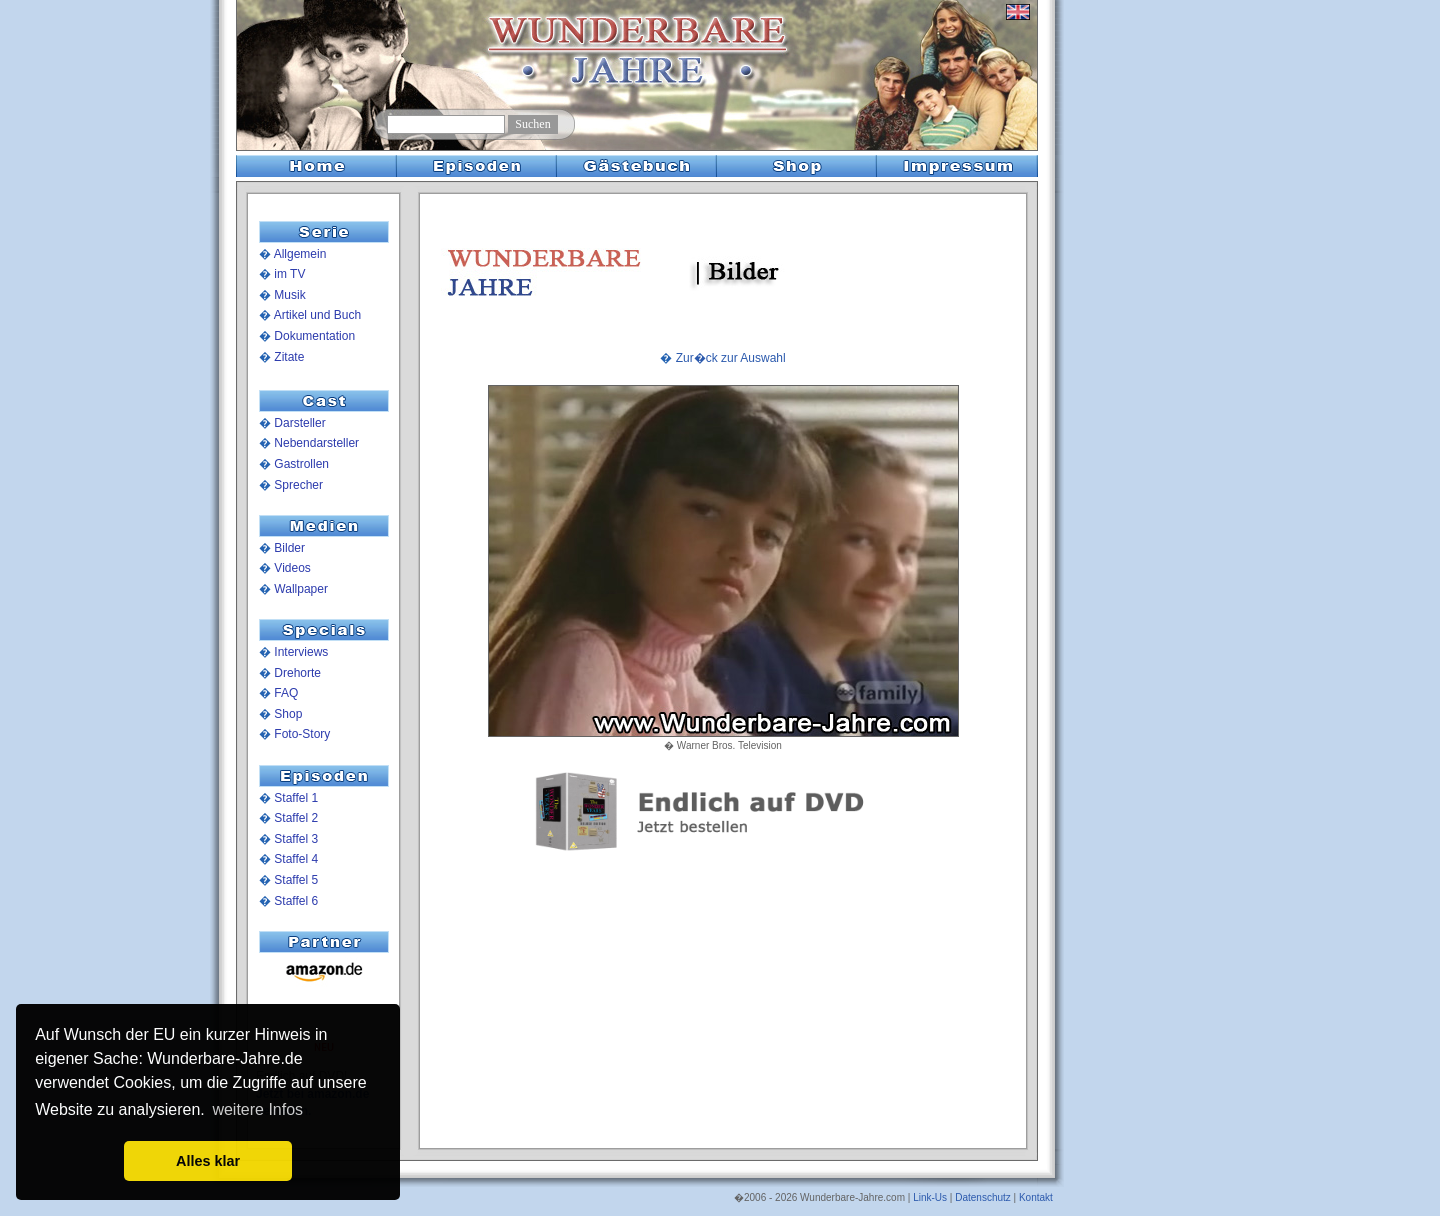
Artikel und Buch (317, 315)
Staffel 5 (296, 880)
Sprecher (298, 485)
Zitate (289, 357)
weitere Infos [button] (257, 1109)
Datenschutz (983, 1197)
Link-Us (930, 1197)
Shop (288, 714)
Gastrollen (301, 464)
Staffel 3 (296, 839)
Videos (292, 568)
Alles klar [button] (208, 1161)
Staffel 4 (296, 859)
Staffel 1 (296, 798)
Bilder (289, 548)
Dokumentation (314, 336)
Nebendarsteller (316, 443)
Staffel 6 (296, 901)
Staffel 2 (296, 818)
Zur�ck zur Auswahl (731, 358)
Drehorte (297, 673)
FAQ (286, 693)
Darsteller (299, 423)
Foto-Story (302, 734)
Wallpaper (301, 589)
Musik (289, 295)
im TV (289, 274)
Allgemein (300, 254)
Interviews (301, 652)
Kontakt (1036, 1197)
